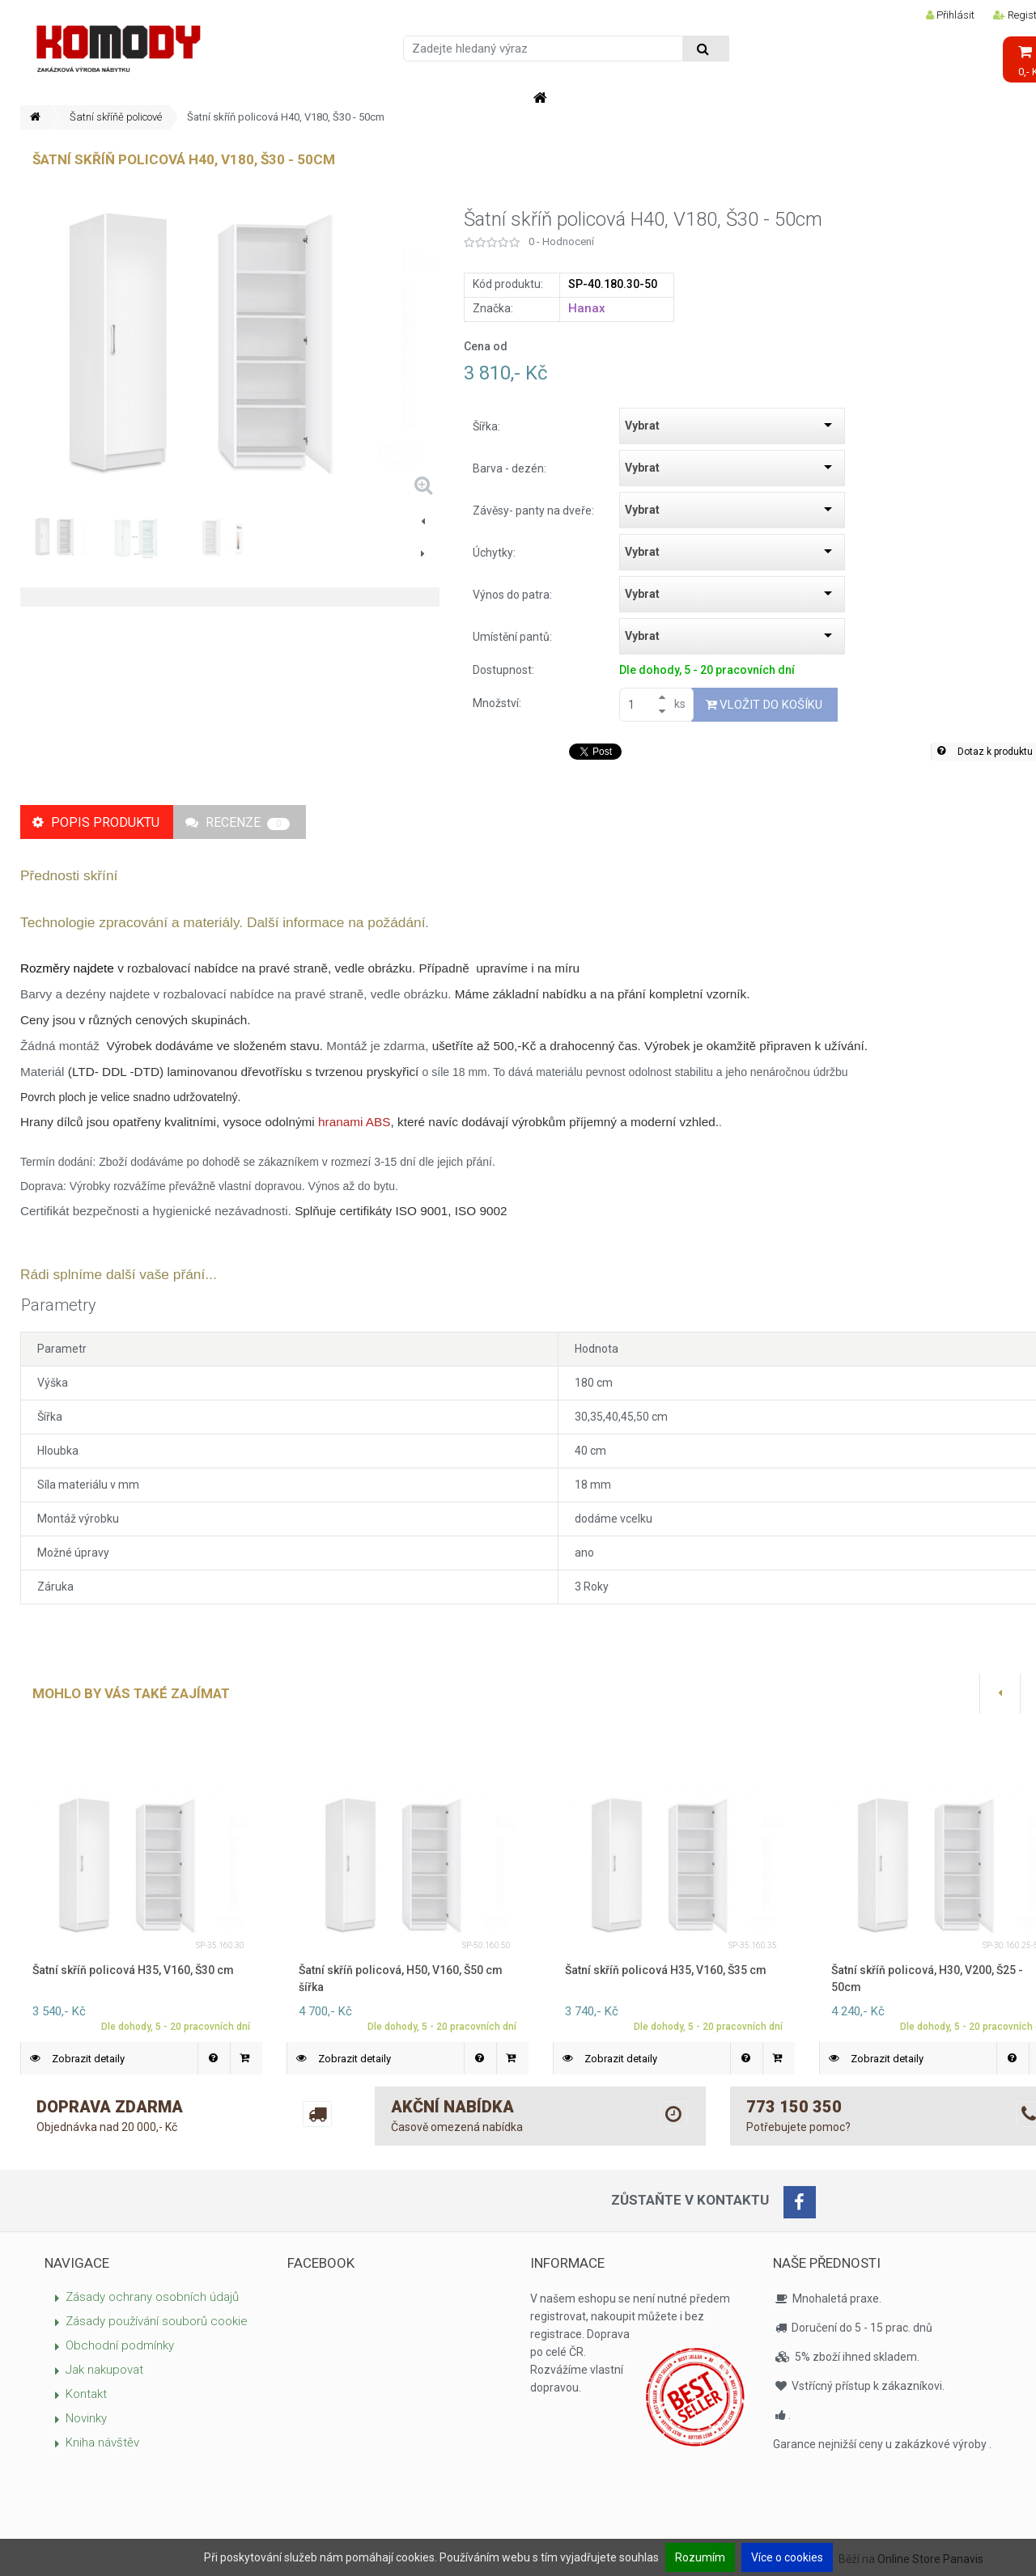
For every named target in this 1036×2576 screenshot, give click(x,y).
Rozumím (700, 2557)
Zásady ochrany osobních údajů (152, 2297)
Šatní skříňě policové (116, 117)
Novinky (86, 2418)
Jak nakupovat (104, 2369)
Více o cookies (787, 2557)
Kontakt (86, 2394)
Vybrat (642, 425)
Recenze (237, 822)
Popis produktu (95, 822)
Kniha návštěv (102, 2442)
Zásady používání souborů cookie (157, 2321)
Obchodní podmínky (120, 2345)
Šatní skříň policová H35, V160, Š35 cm (665, 1970)
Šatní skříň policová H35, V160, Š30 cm (133, 1970)
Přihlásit (950, 15)
